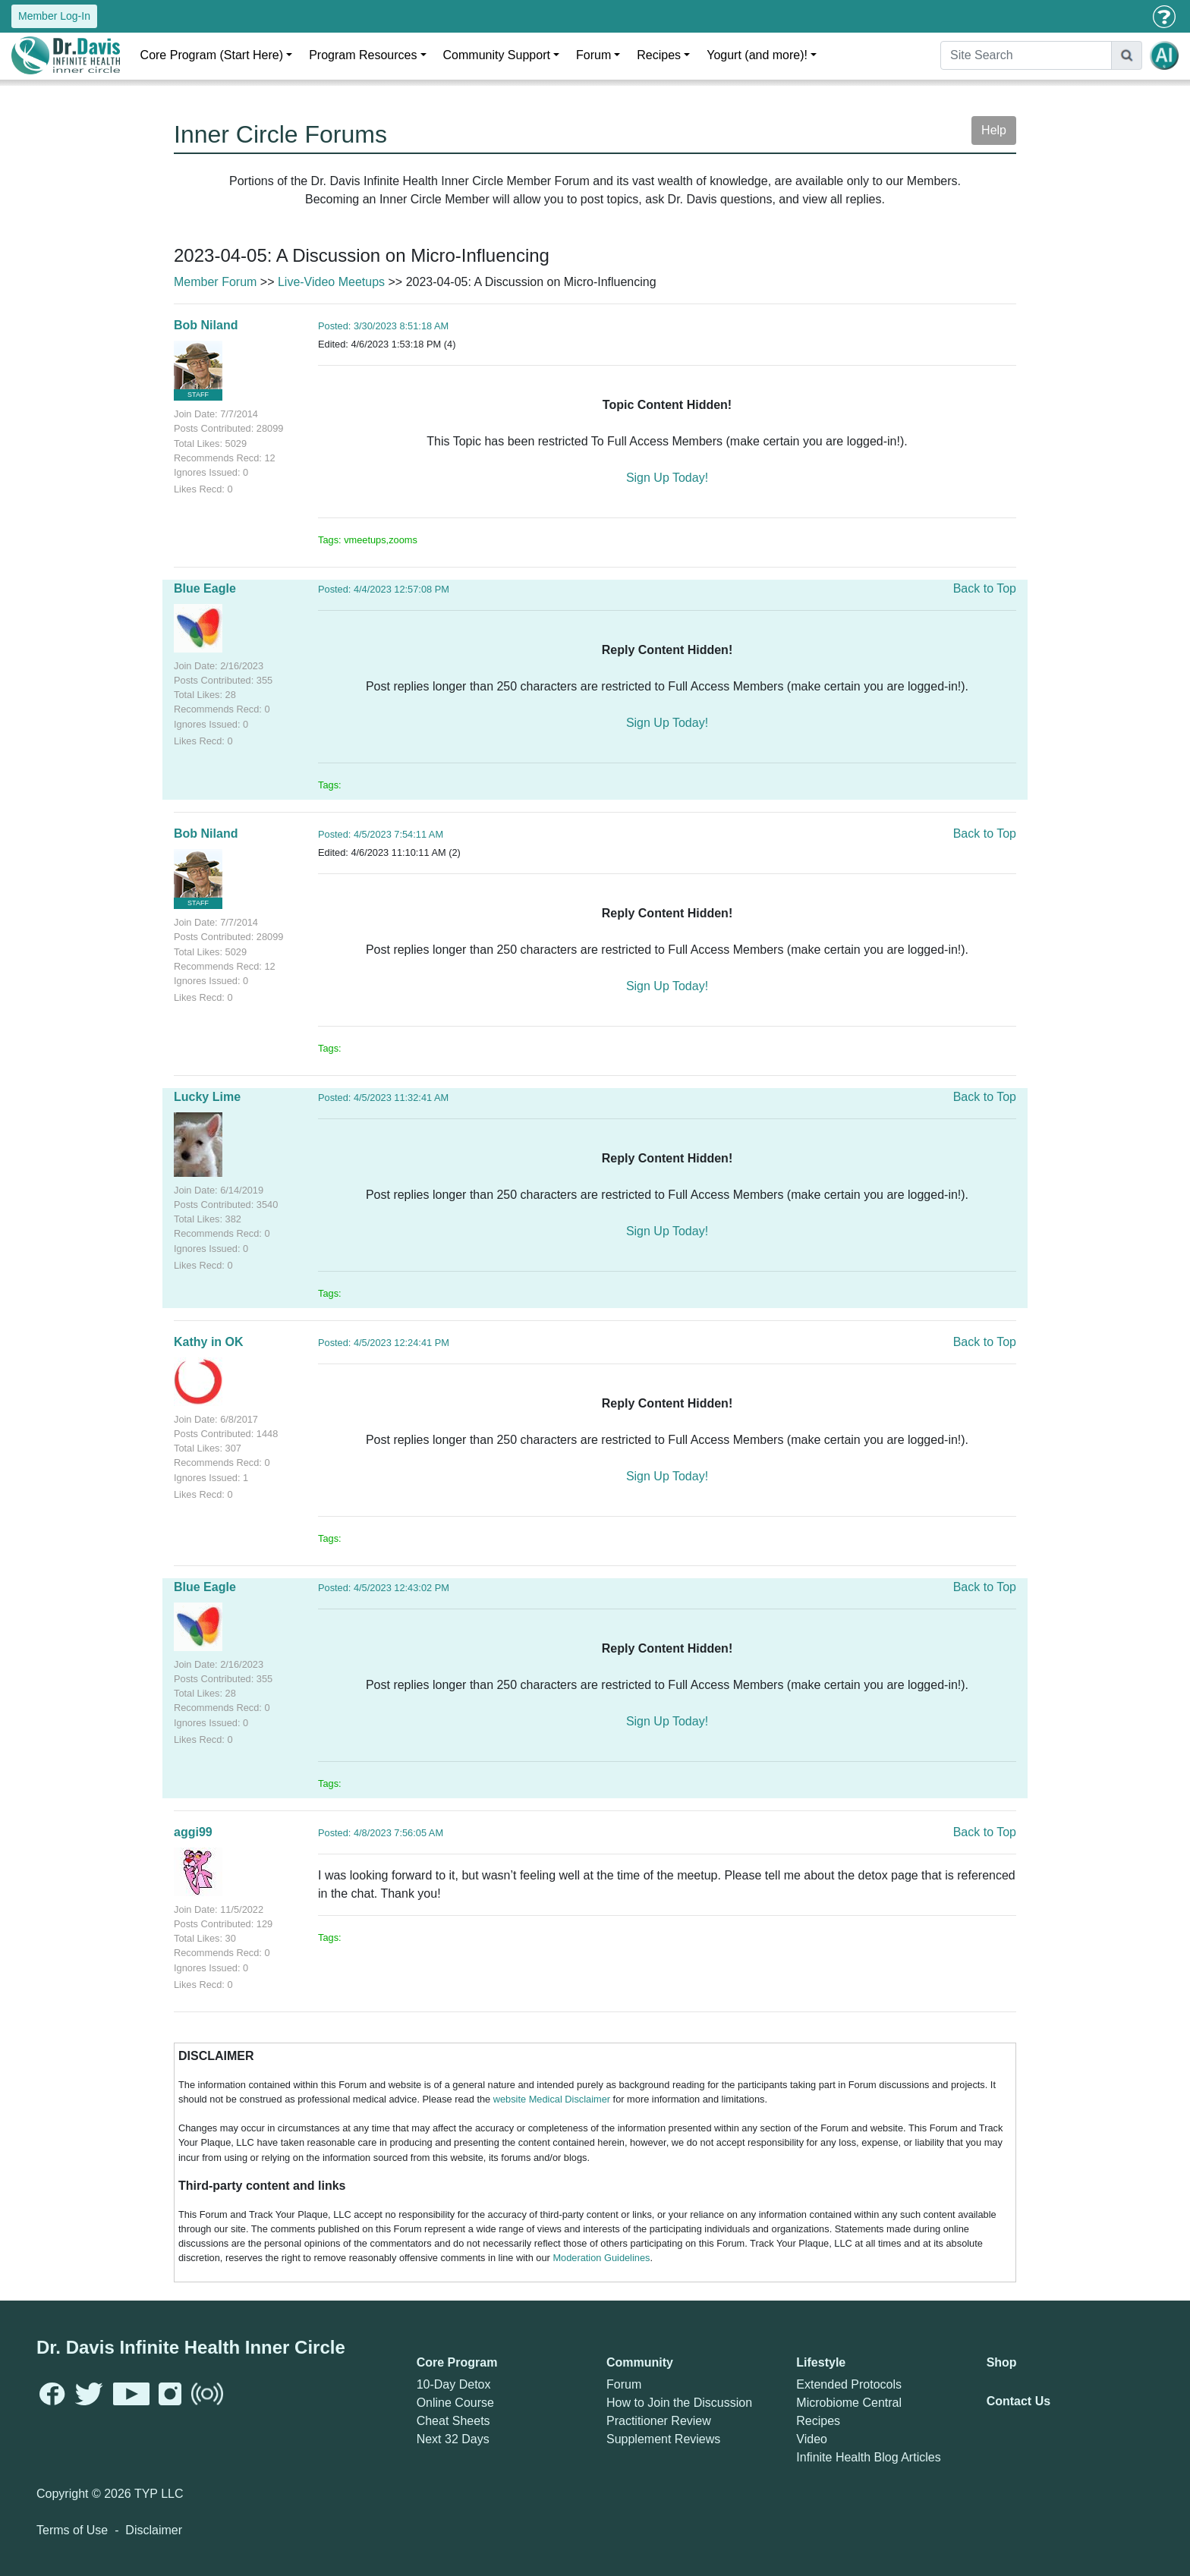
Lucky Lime (207, 1096)
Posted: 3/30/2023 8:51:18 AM (383, 326)
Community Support (496, 55)
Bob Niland (206, 325)
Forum (593, 55)
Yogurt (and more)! (757, 55)
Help (993, 130)
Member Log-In (54, 16)
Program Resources (363, 55)
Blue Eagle (205, 588)
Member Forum (215, 281)
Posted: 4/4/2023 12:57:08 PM (383, 589)
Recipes (659, 55)
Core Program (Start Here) (212, 55)
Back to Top (984, 588)
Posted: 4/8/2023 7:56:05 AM (380, 1832)
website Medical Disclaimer (551, 2099)
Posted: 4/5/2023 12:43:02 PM (383, 1587)
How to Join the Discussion (679, 2402)
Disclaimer (153, 2530)
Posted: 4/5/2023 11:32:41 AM (383, 1097)
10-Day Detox (454, 2384)
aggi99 (193, 1832)
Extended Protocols (849, 2384)
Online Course (455, 2402)
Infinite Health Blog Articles (868, 2457)
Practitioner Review (658, 2420)
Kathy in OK (209, 1341)
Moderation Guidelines (601, 2257)
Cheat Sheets (453, 2420)
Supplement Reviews (663, 2439)
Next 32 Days (453, 2439)
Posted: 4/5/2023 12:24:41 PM (383, 1342)
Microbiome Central (849, 2402)
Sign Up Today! (667, 477)
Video (811, 2439)
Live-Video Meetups (331, 281)
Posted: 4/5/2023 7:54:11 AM (380, 834)
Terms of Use (72, 2530)
